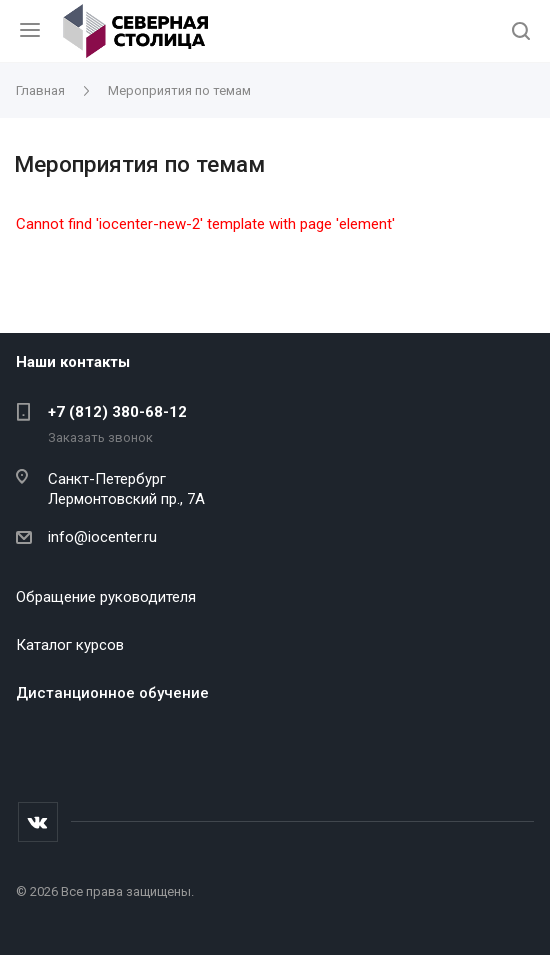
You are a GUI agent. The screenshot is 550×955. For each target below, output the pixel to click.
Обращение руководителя (106, 597)
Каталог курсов (70, 645)
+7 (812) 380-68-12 (117, 412)
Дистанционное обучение (112, 693)
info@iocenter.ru (102, 537)
